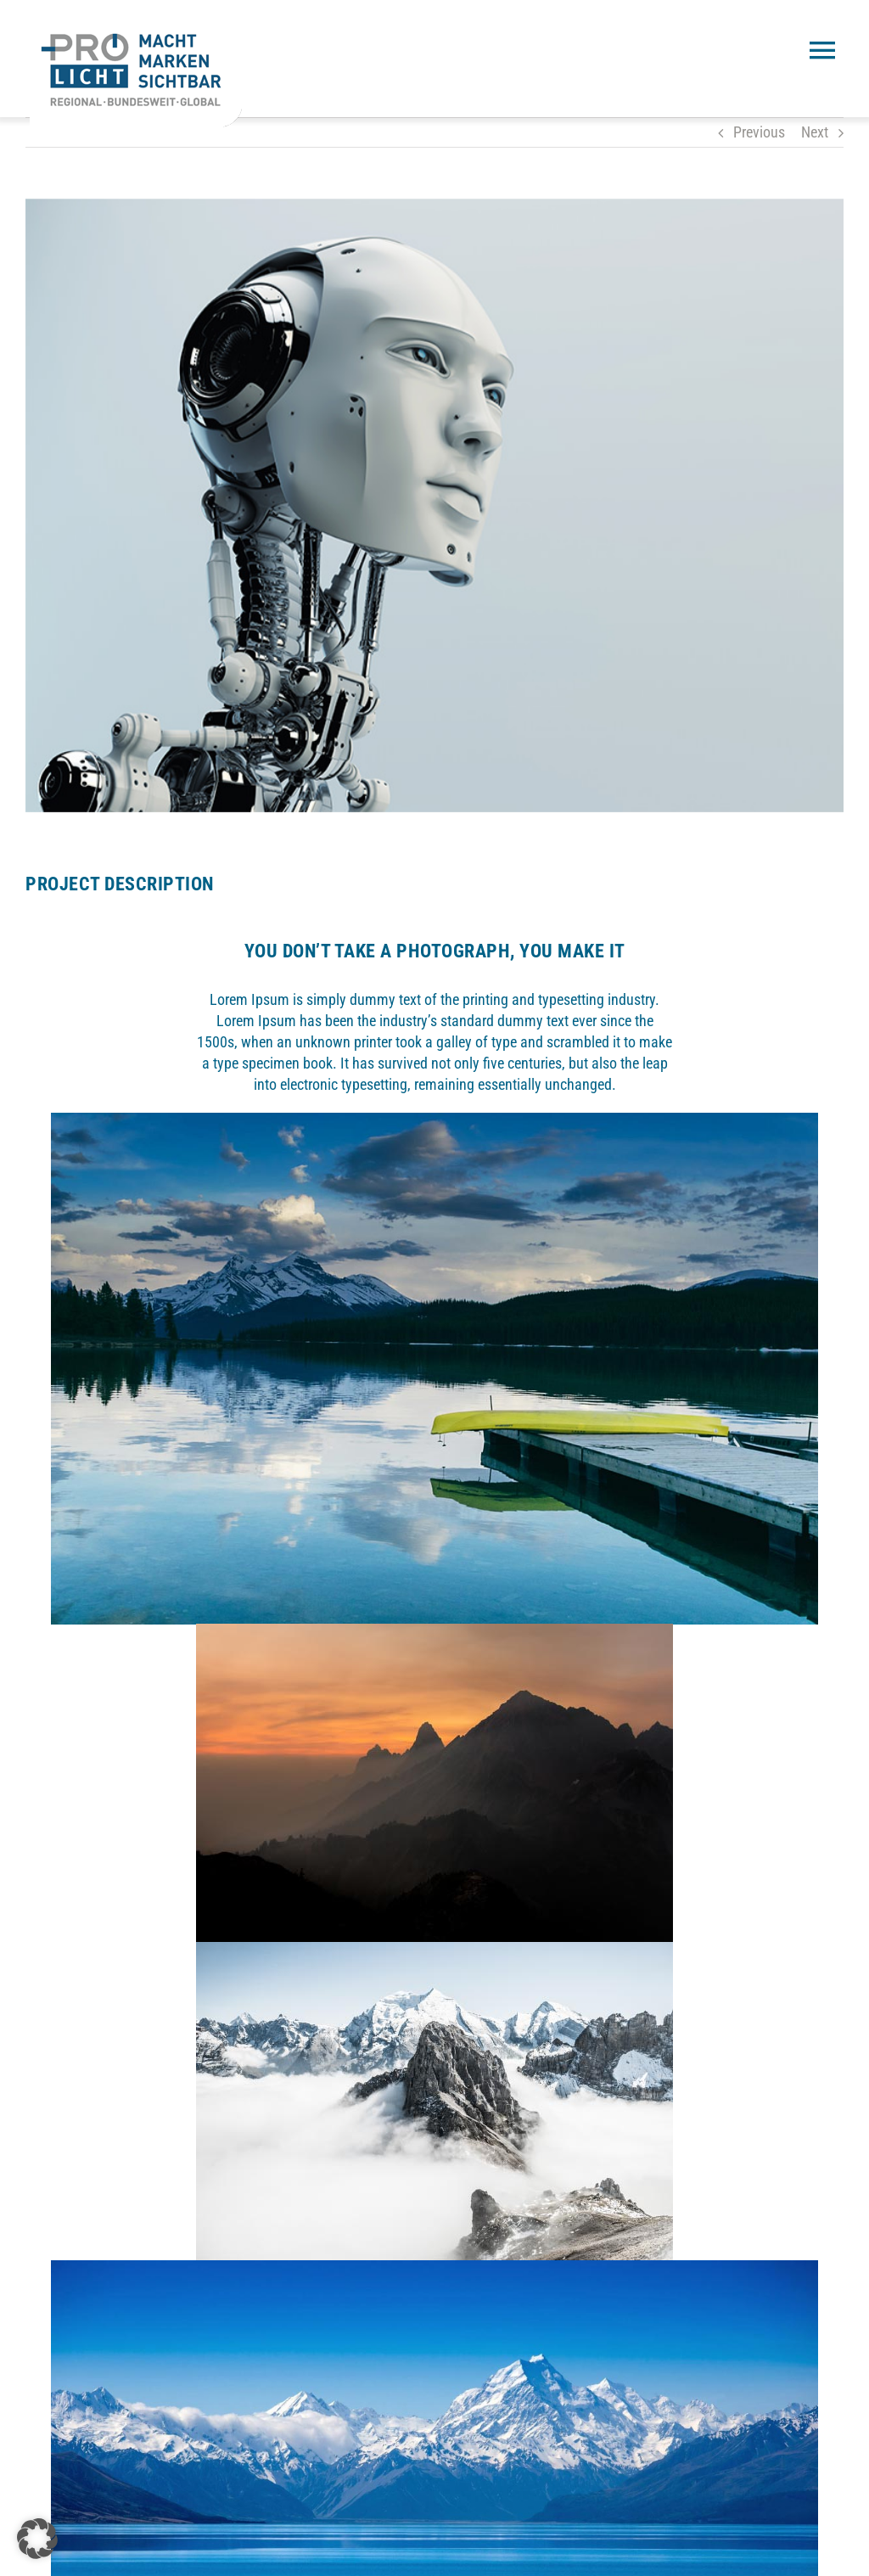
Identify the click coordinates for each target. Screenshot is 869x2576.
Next (814, 132)
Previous (759, 132)
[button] (37, 2538)
